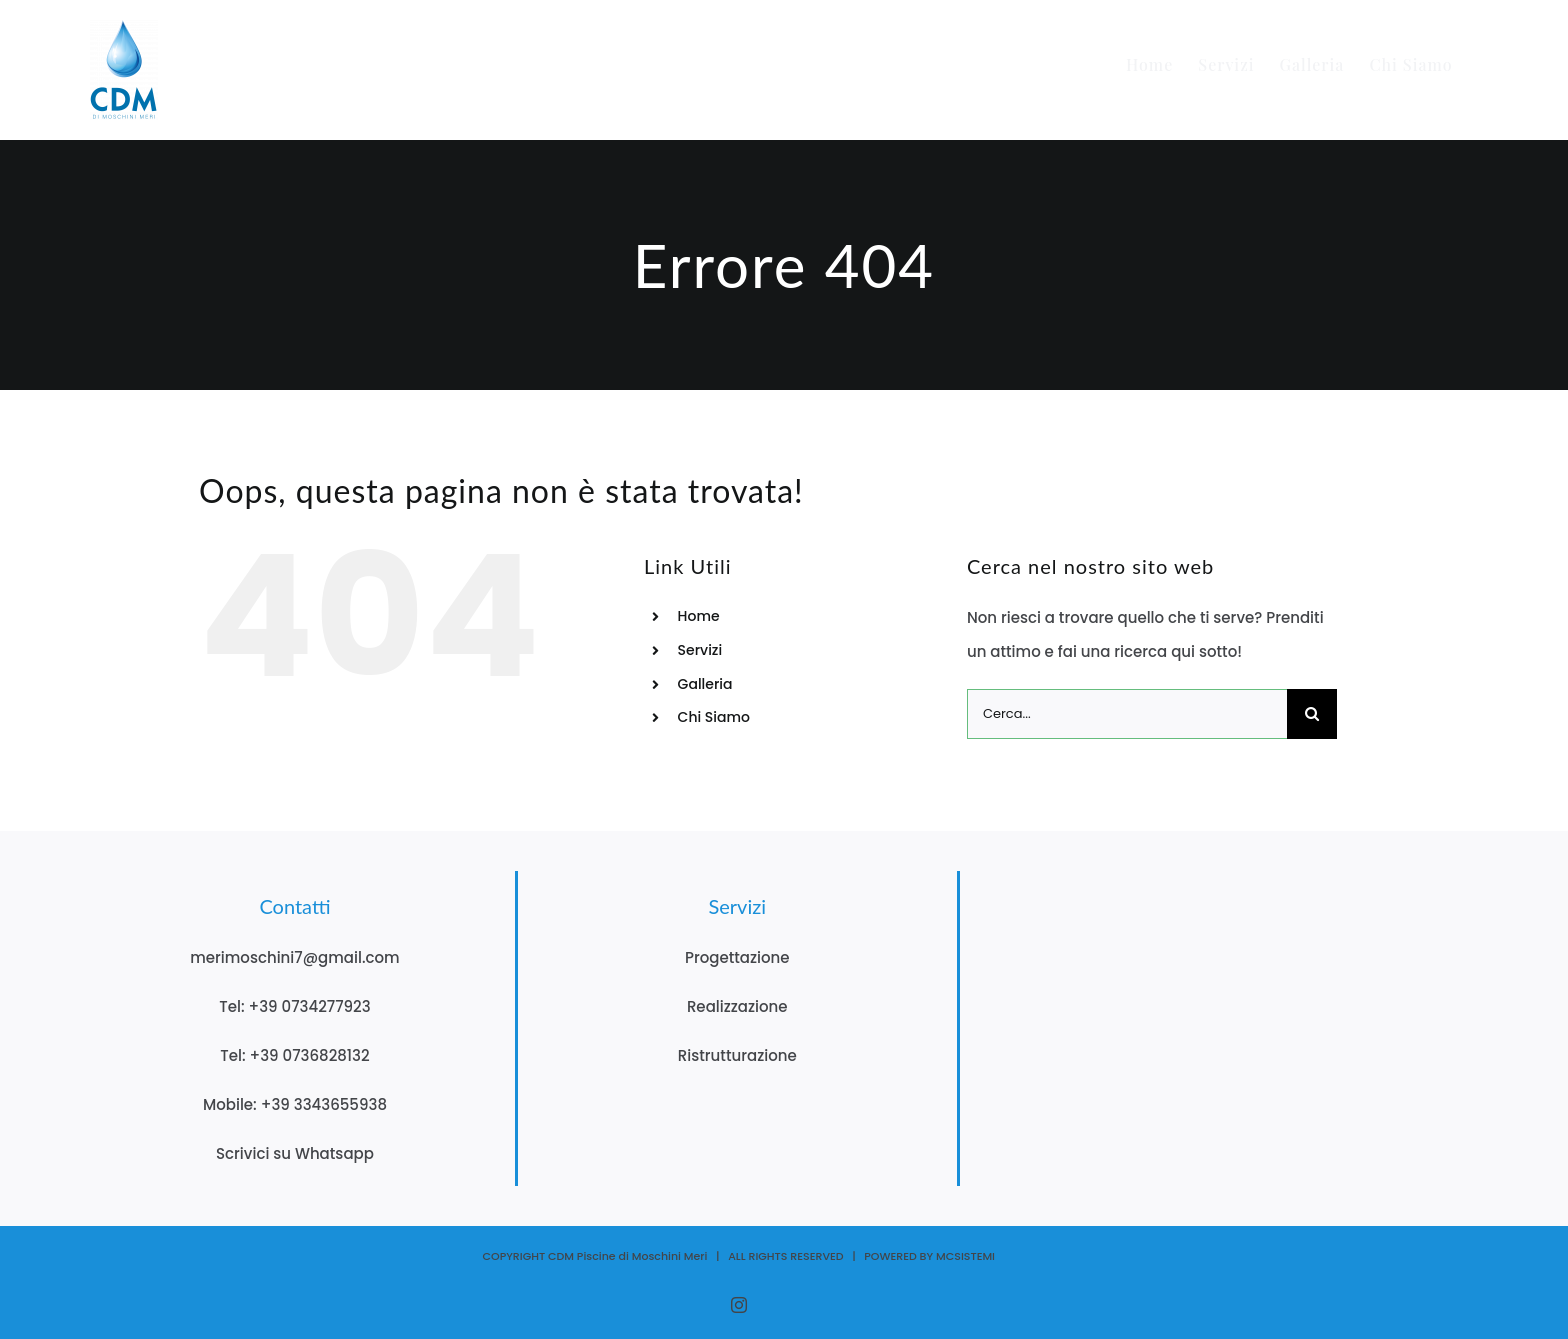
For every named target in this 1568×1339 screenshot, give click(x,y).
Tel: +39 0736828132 (294, 1055)
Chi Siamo (714, 717)
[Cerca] (1312, 714)
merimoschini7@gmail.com (295, 957)
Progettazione (737, 957)
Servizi (700, 650)
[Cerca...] (1127, 714)
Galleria (705, 684)
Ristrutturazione (737, 1055)
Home (699, 616)
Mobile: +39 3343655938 (295, 1104)
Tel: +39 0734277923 (294, 1006)
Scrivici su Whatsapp (295, 1153)
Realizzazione (737, 1006)
